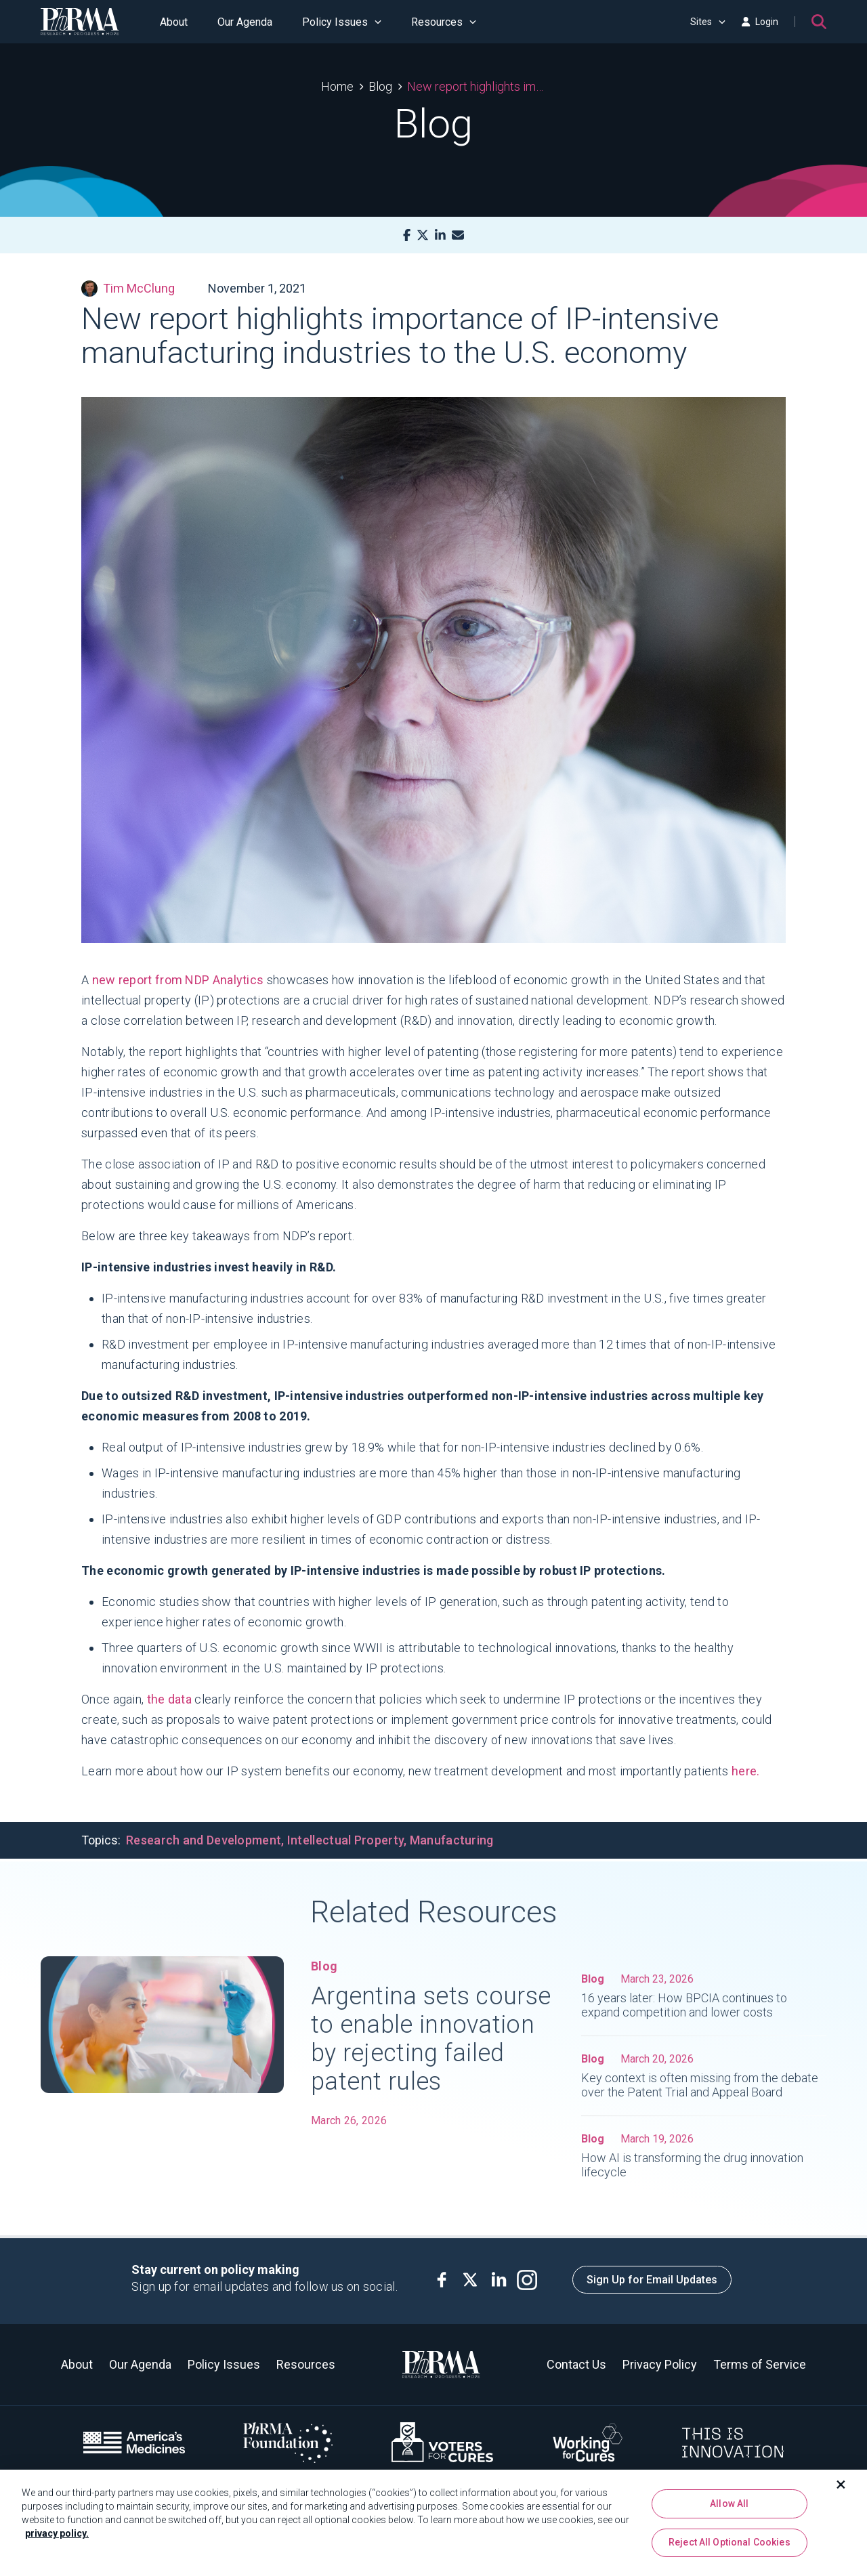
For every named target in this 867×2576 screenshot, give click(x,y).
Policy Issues (341, 22)
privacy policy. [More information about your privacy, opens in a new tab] (57, 2538)
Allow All (729, 2509)
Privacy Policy (659, 2364)
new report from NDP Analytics (178, 980)
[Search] (818, 21)
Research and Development (203, 1840)
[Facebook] (406, 235)
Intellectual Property (345, 1840)
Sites (707, 21)
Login (760, 21)
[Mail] (458, 235)
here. (746, 1771)
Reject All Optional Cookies (729, 2548)
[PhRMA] (80, 21)
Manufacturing (452, 1840)
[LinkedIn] (440, 235)
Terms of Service (759, 2364)
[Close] (841, 2490)
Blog (380, 86)
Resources (443, 22)
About (174, 22)
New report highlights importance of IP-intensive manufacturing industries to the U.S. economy (476, 86)
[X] (423, 235)
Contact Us (576, 2364)
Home (337, 86)
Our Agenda (244, 22)
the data (169, 1699)
